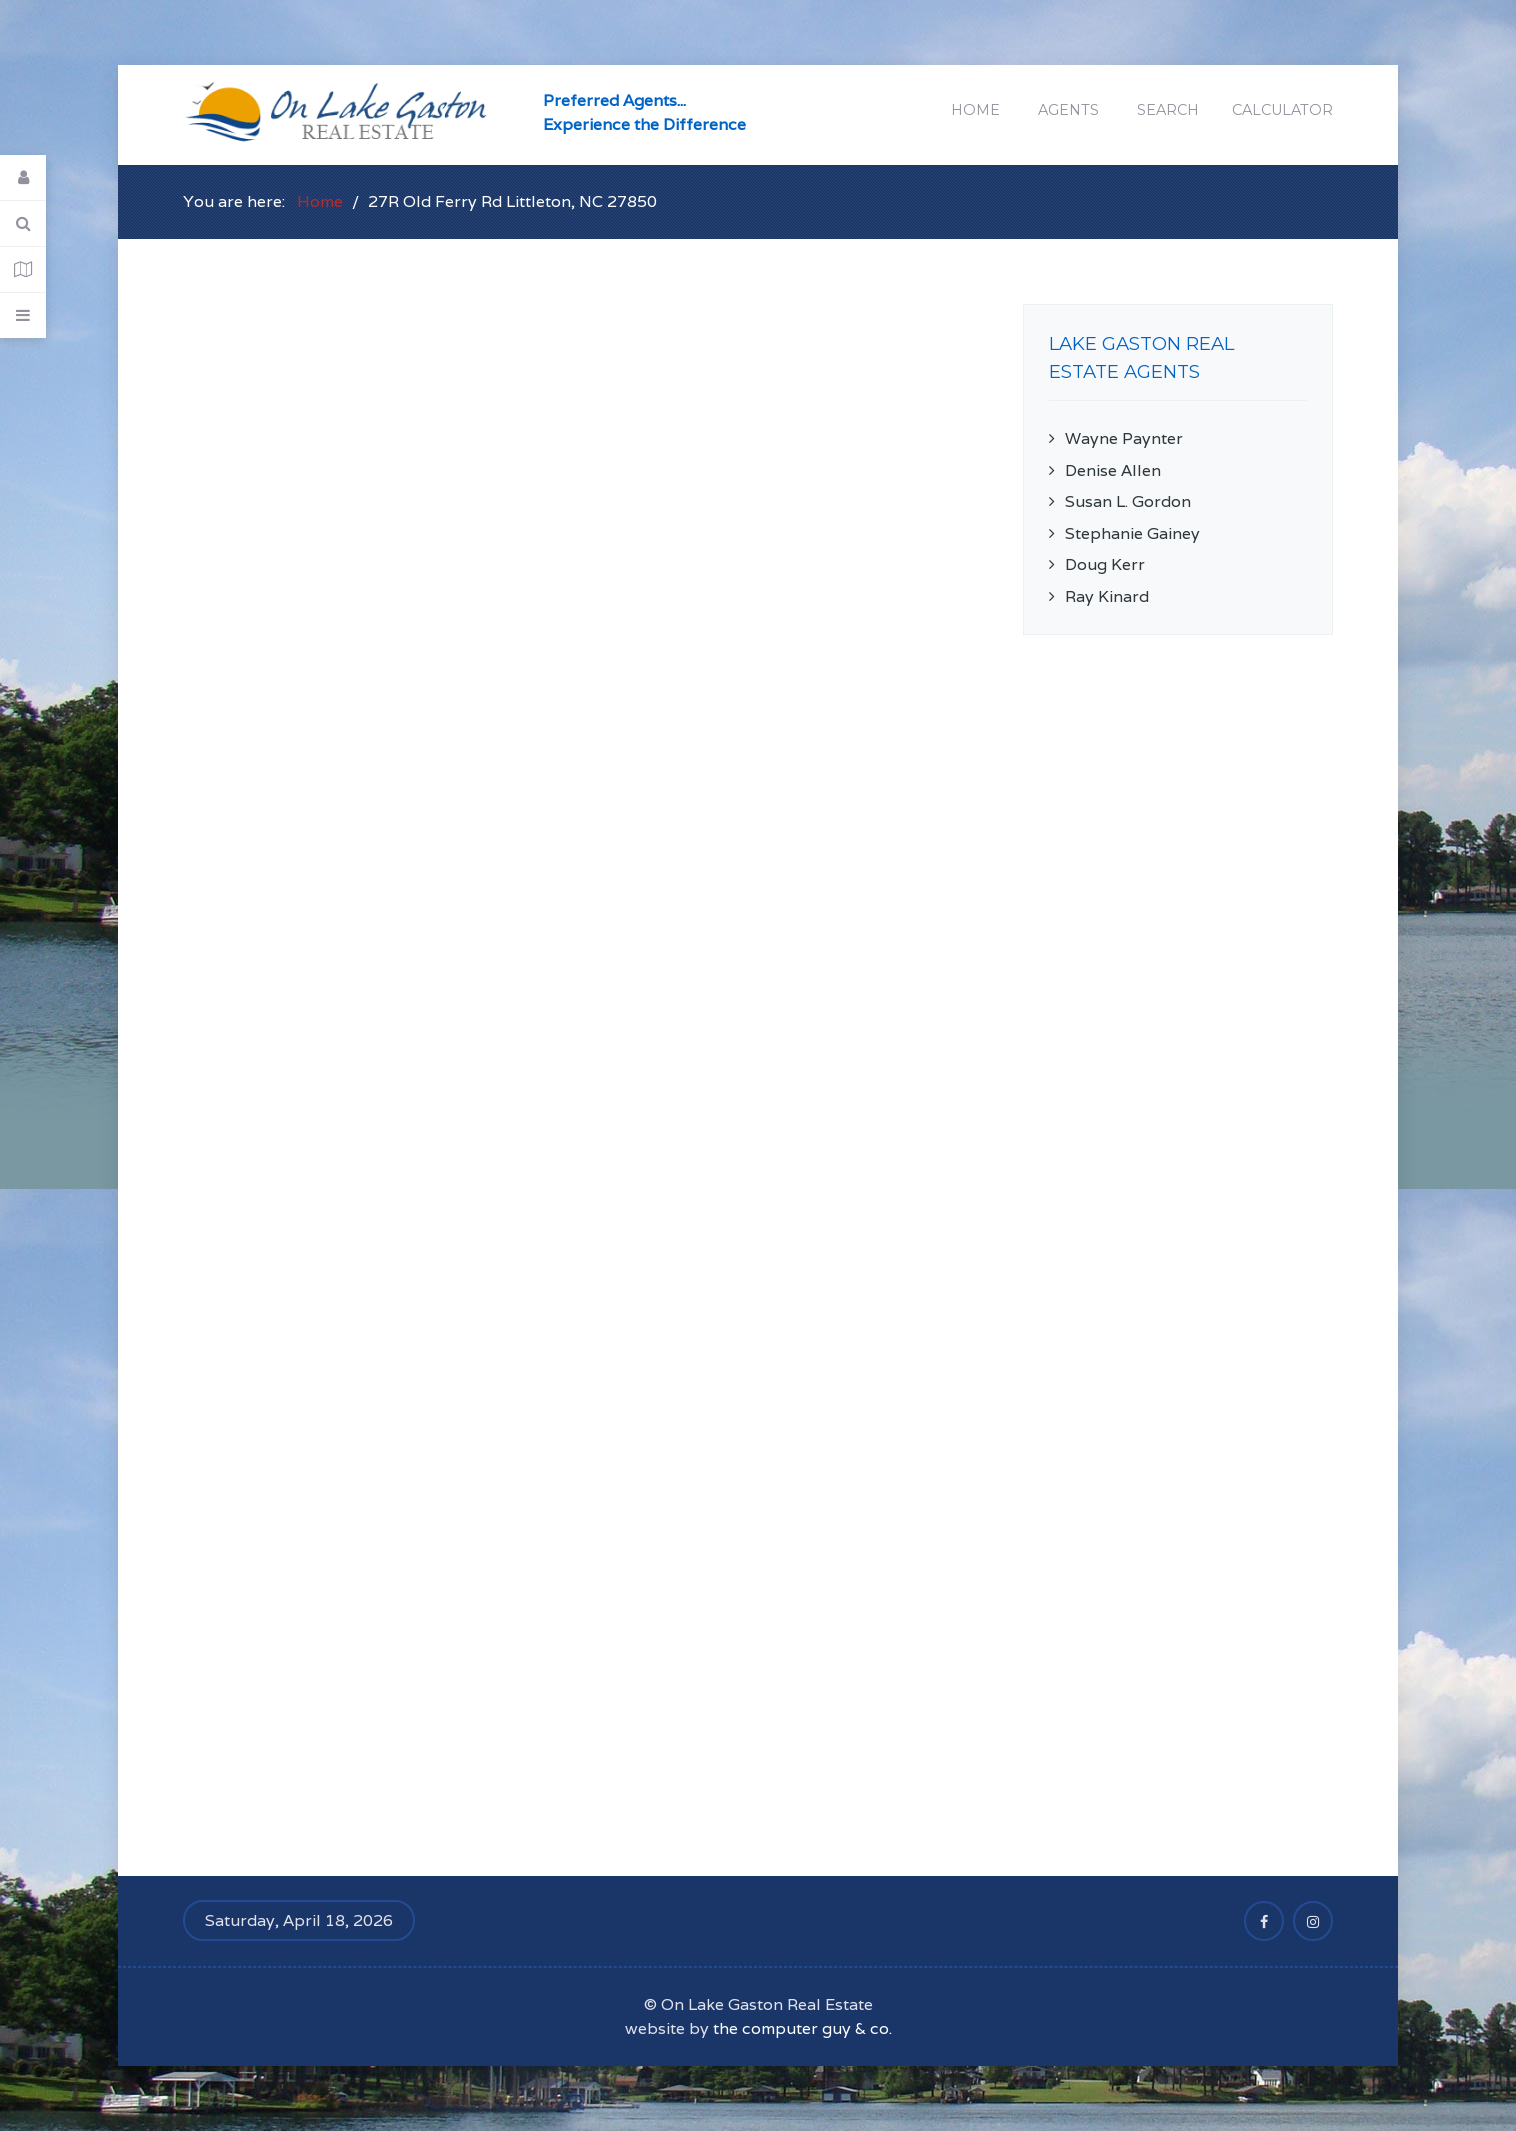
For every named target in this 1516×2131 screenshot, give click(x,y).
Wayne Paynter (1124, 438)
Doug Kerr (1105, 564)
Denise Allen (1113, 470)
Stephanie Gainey (1132, 533)
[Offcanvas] (23, 315)
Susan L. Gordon (1128, 501)
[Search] (23, 224)
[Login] (23, 178)
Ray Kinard (1107, 596)
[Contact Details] (23, 270)
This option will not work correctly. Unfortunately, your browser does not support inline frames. (578, 1054)
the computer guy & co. (802, 2028)
